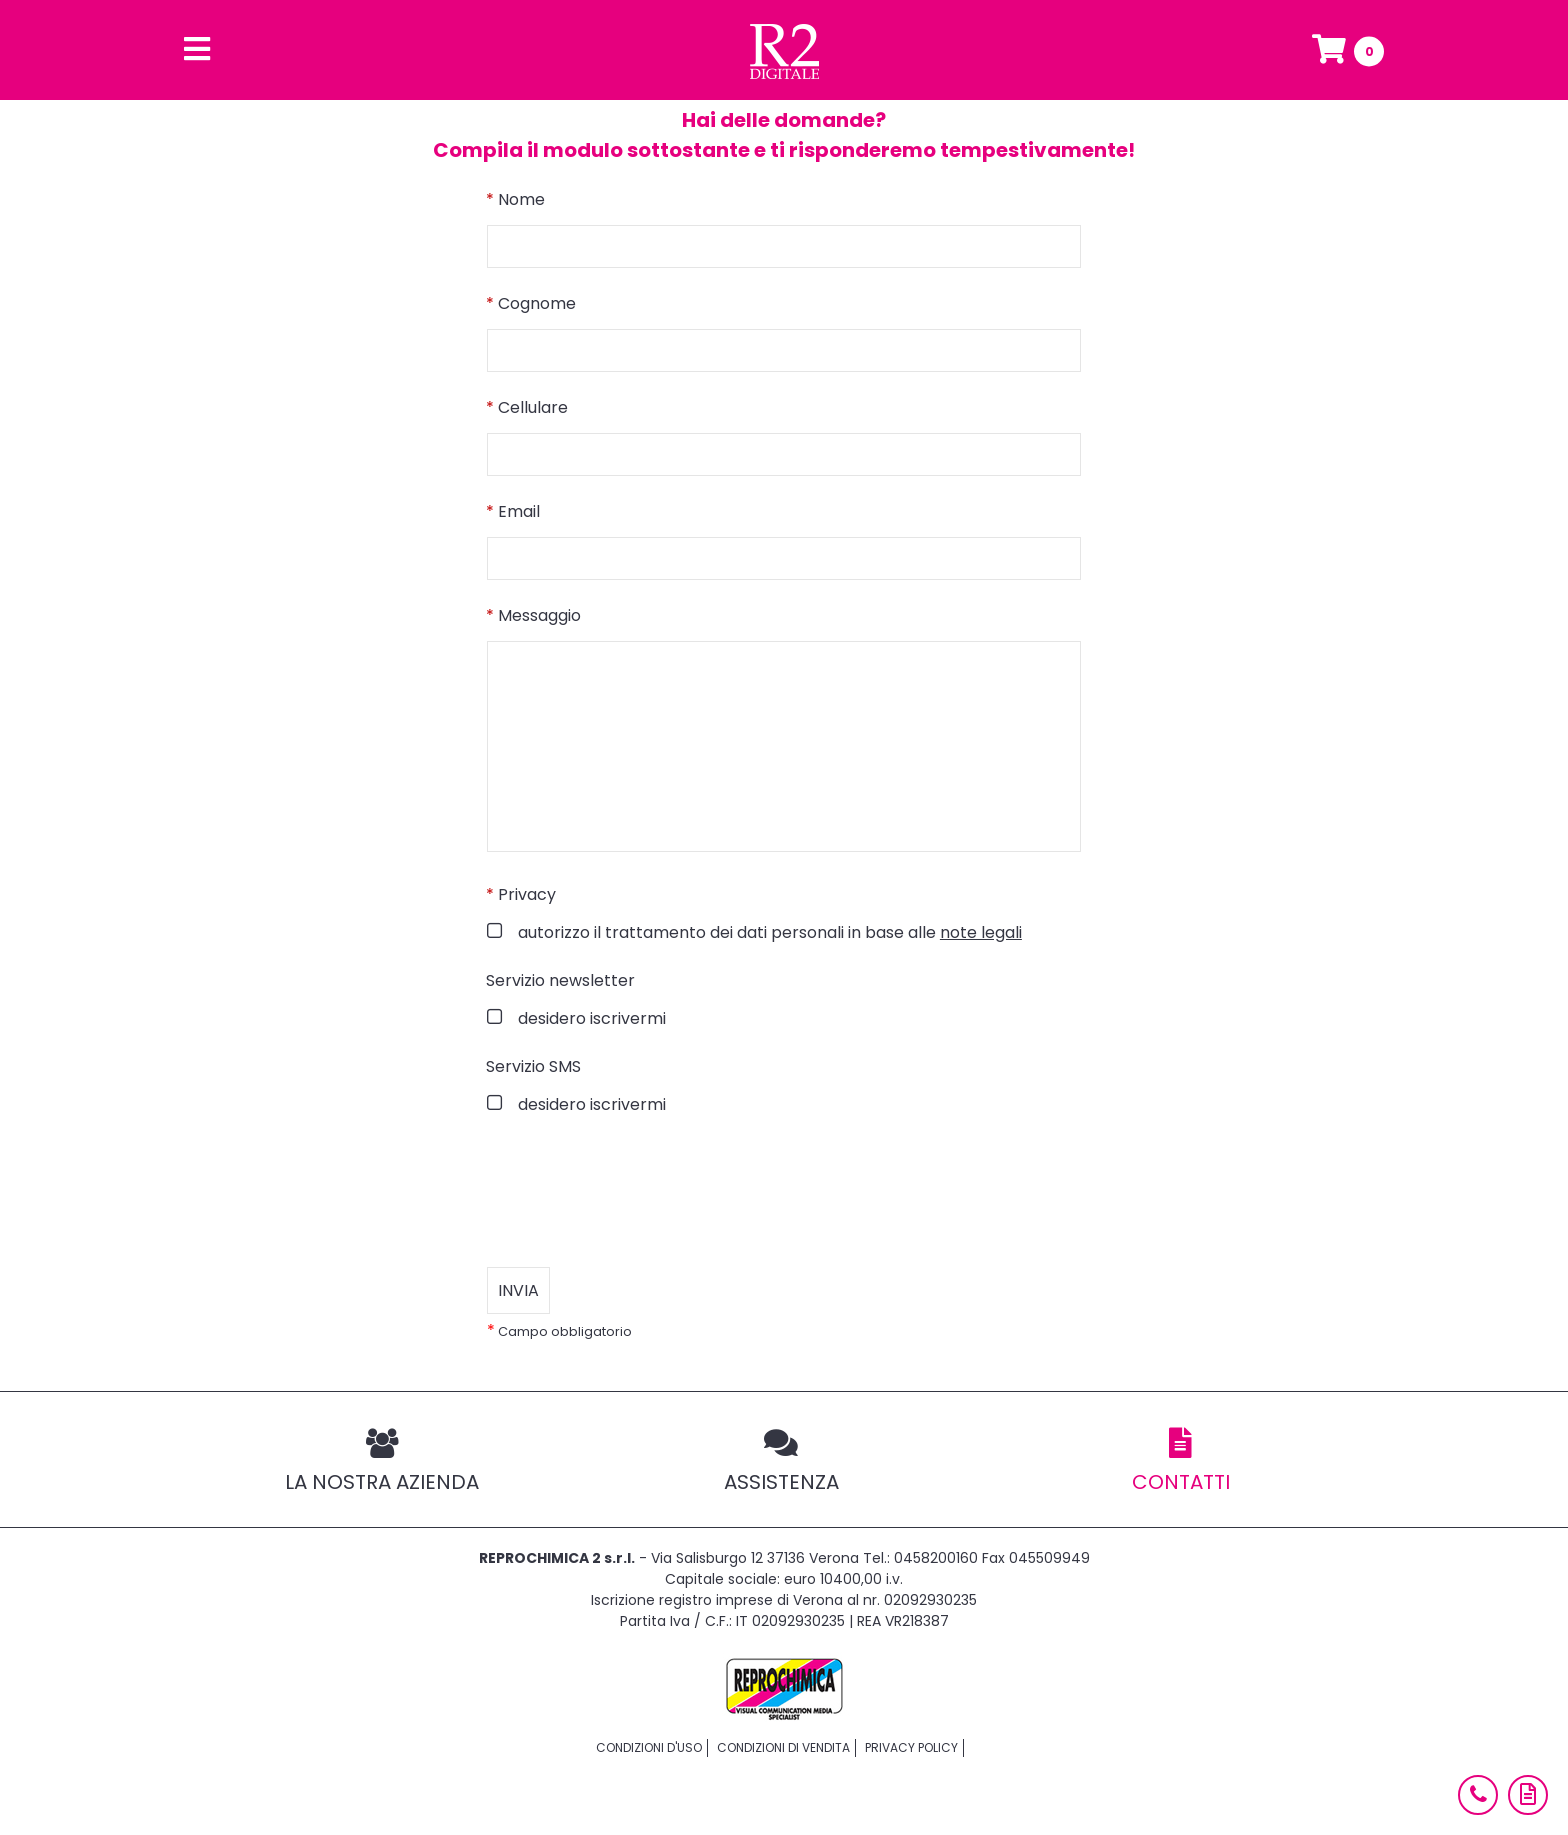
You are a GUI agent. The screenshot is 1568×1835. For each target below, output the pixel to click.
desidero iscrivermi (590, 1018)
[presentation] (639, 1192)
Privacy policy (911, 1747)
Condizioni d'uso (649, 1747)
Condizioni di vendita (783, 1747)
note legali (981, 932)
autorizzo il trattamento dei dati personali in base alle (768, 932)
